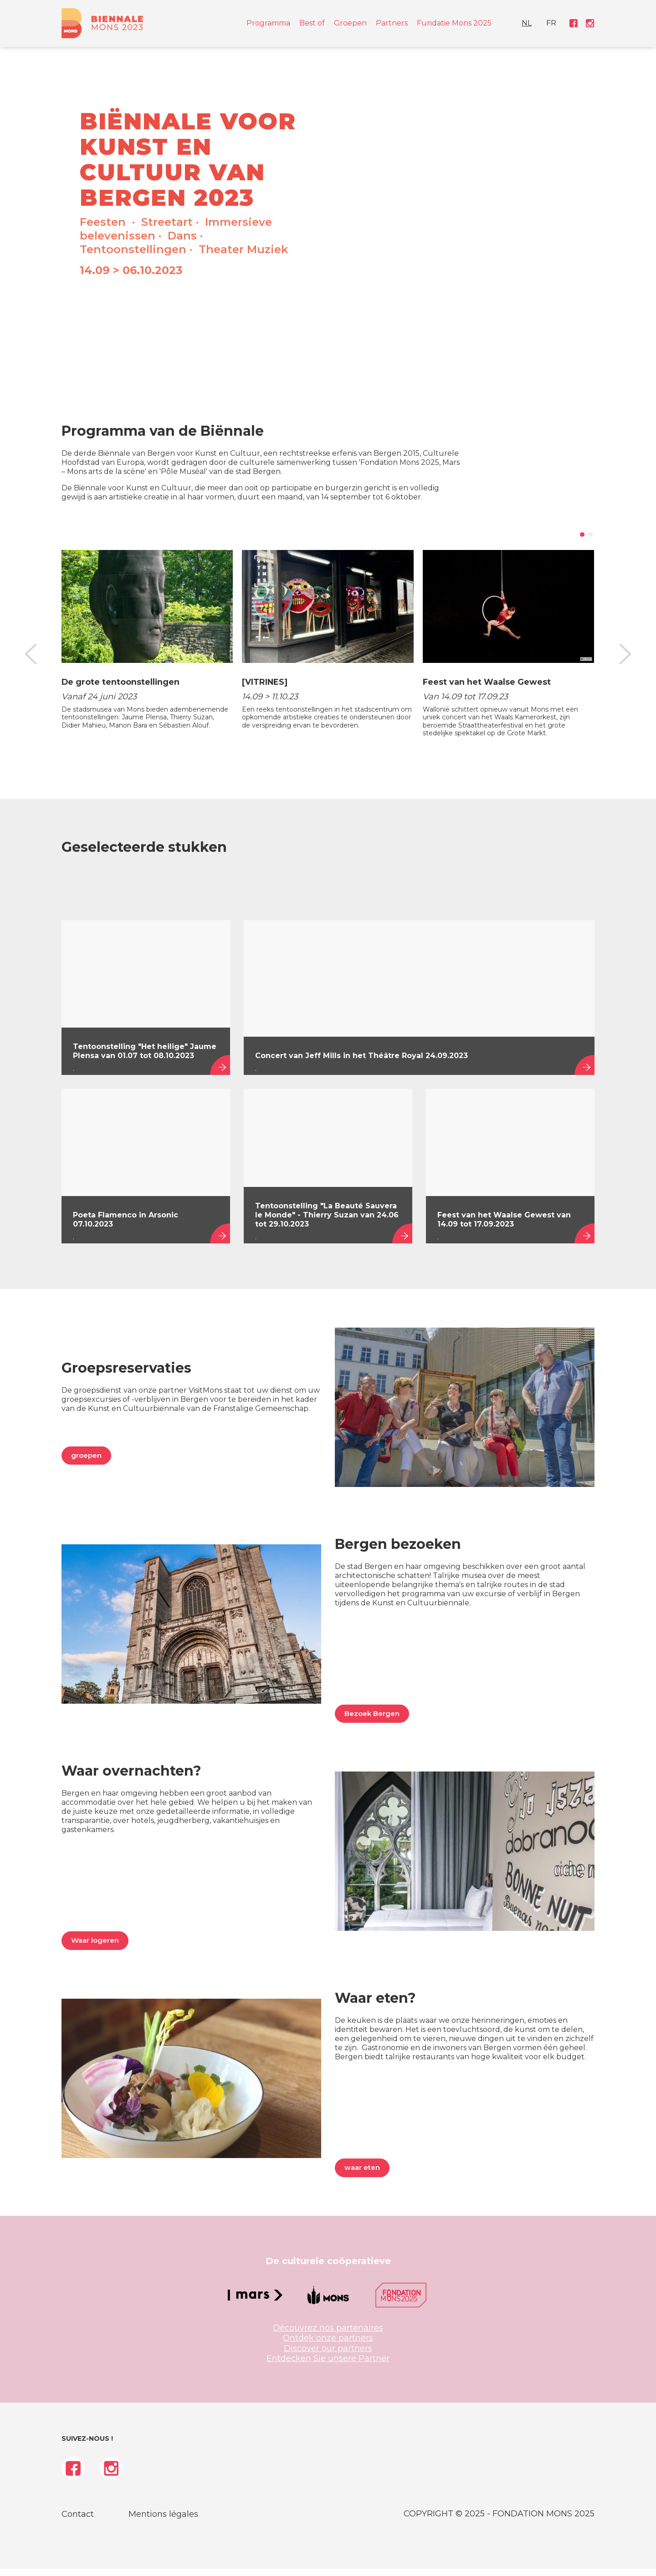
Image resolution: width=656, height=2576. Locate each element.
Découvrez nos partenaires (328, 2335)
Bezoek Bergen (372, 1720)
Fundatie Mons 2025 (454, 26)
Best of (312, 26)
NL (545, 26)
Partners (392, 26)
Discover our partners (328, 2356)
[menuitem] (545, 26)
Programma (268, 26)
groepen (86, 1462)
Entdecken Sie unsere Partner (328, 2366)
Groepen (350, 26)
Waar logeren (95, 1947)
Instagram (588, 26)
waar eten (362, 2174)
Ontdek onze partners (328, 2345)
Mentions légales (163, 2521)
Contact (78, 2521)
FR (559, 26)
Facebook (573, 26)
